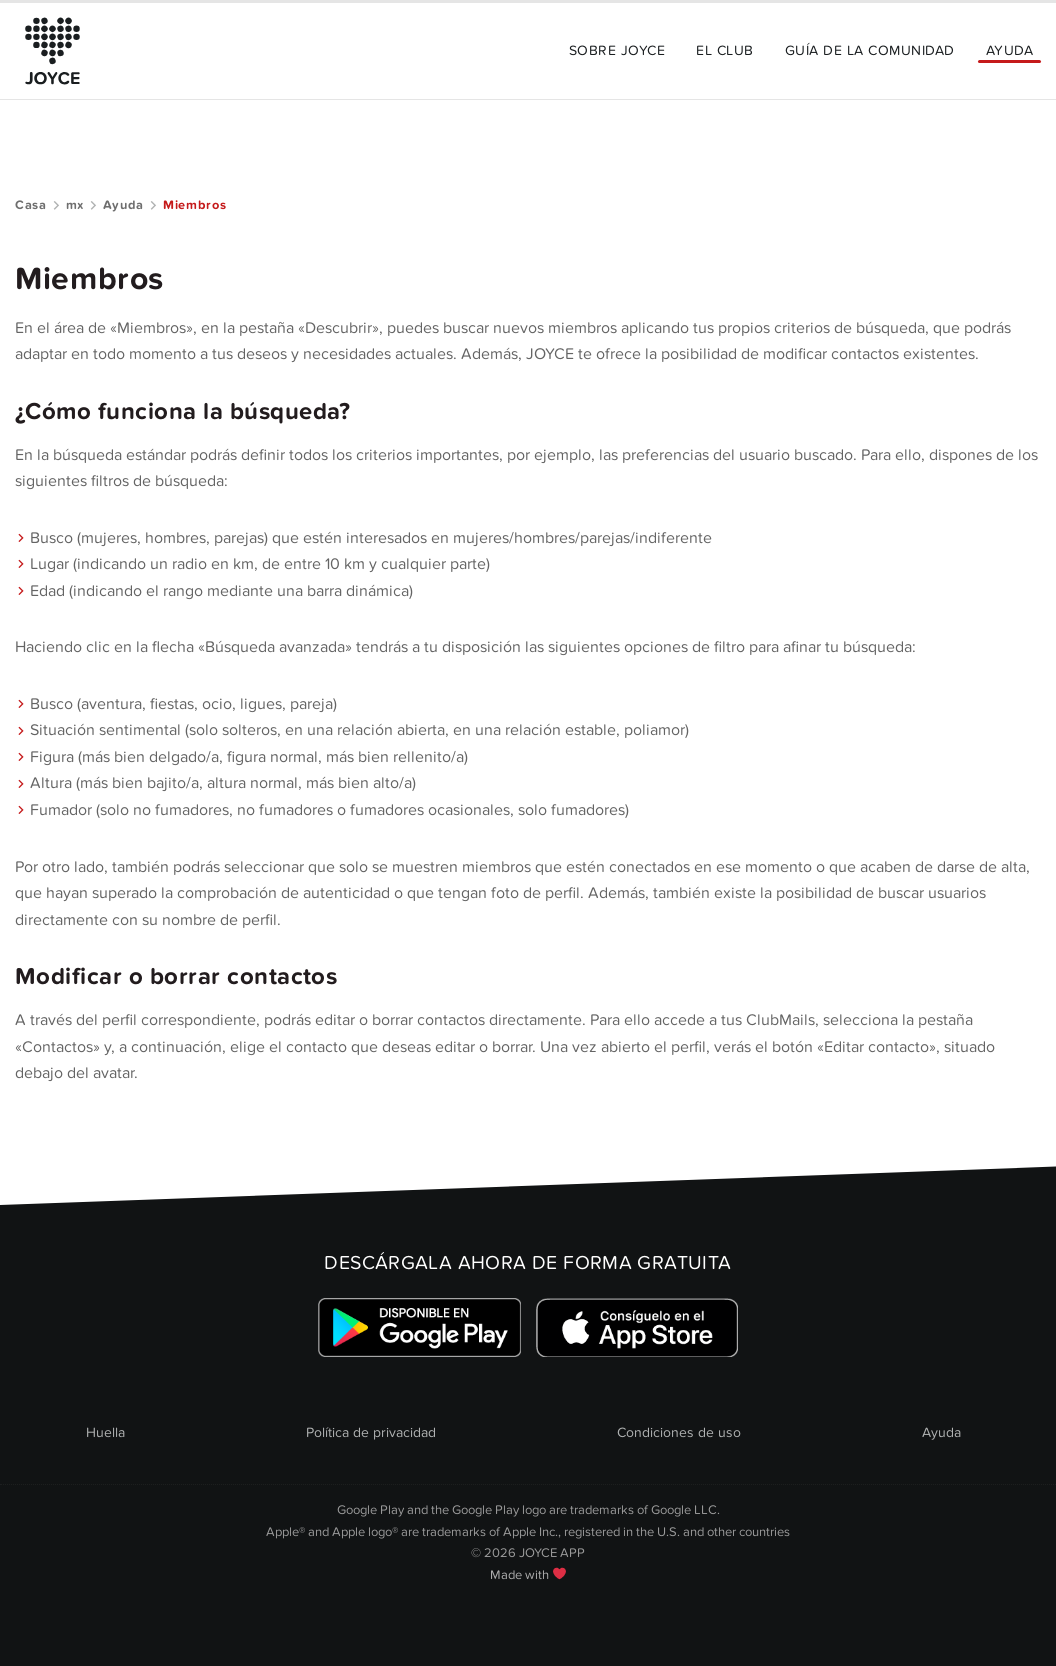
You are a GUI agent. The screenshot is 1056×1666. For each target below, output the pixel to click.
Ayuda (1009, 50)
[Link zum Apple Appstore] (636, 1327)
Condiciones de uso (679, 1432)
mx (75, 205)
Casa (31, 205)
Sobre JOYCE (617, 50)
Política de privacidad (371, 1432)
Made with (528, 1575)
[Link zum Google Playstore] (419, 1327)
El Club (724, 50)
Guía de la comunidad (870, 50)
